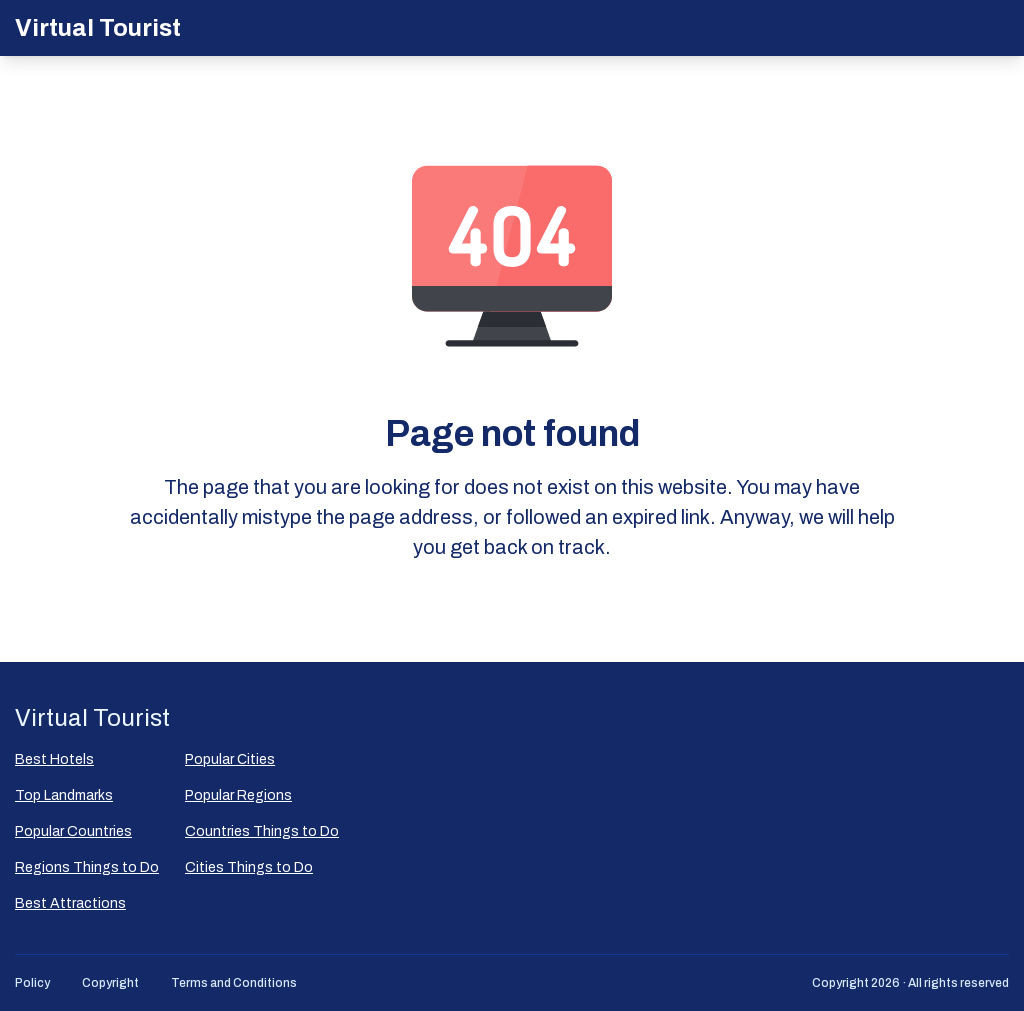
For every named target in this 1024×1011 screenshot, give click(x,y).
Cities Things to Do (249, 867)
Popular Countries (73, 831)
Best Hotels (54, 759)
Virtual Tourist (98, 28)
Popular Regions (238, 795)
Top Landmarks (64, 795)
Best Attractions (70, 903)
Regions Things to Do (87, 867)
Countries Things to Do (262, 831)
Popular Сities (230, 759)
